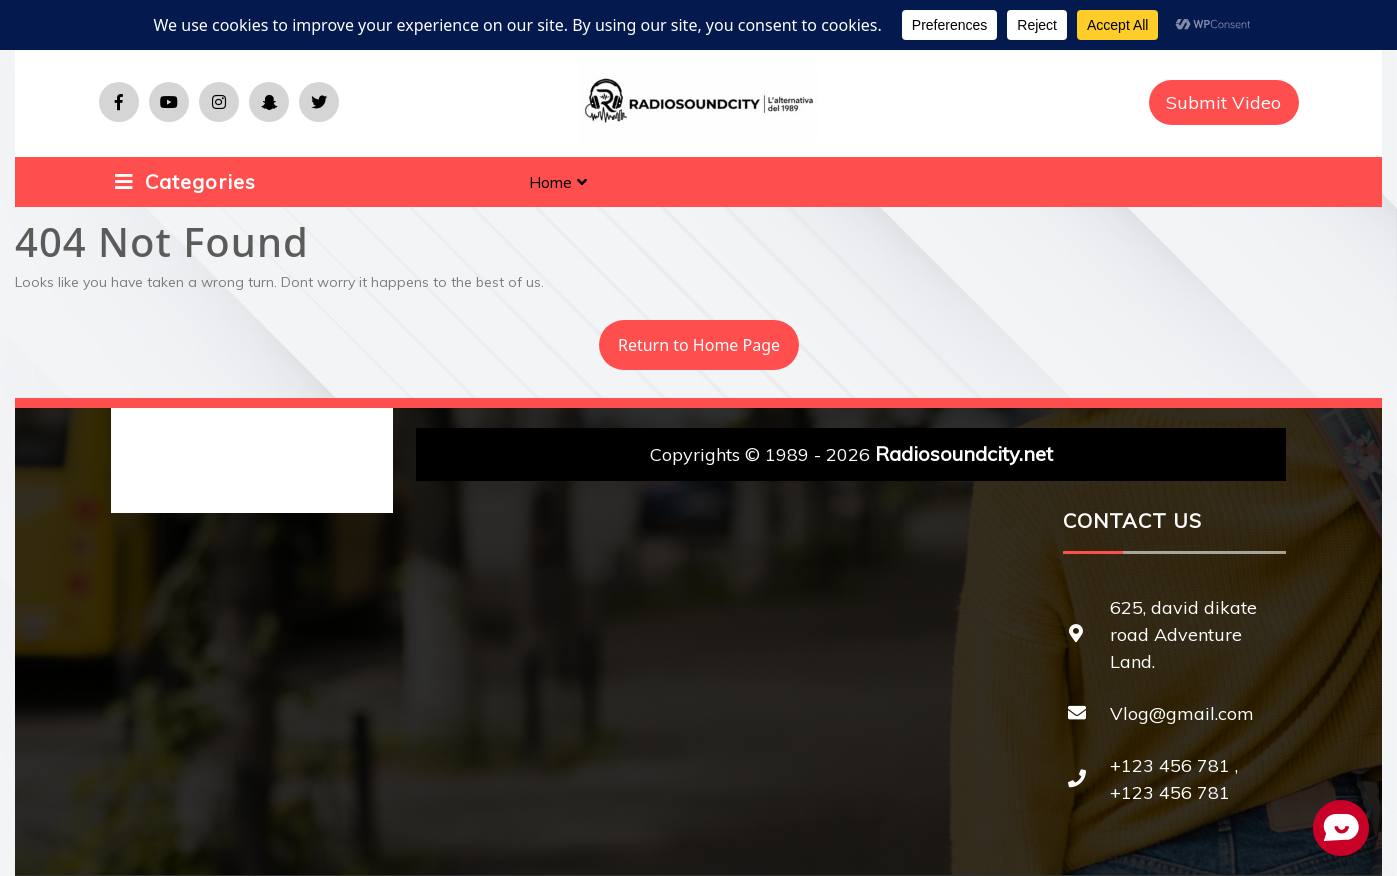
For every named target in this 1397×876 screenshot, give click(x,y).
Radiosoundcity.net (964, 453)
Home (550, 182)
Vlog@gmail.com (1182, 713)
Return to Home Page (689, 338)
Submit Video (1223, 102)
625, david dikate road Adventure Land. (1183, 634)
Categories (185, 181)
